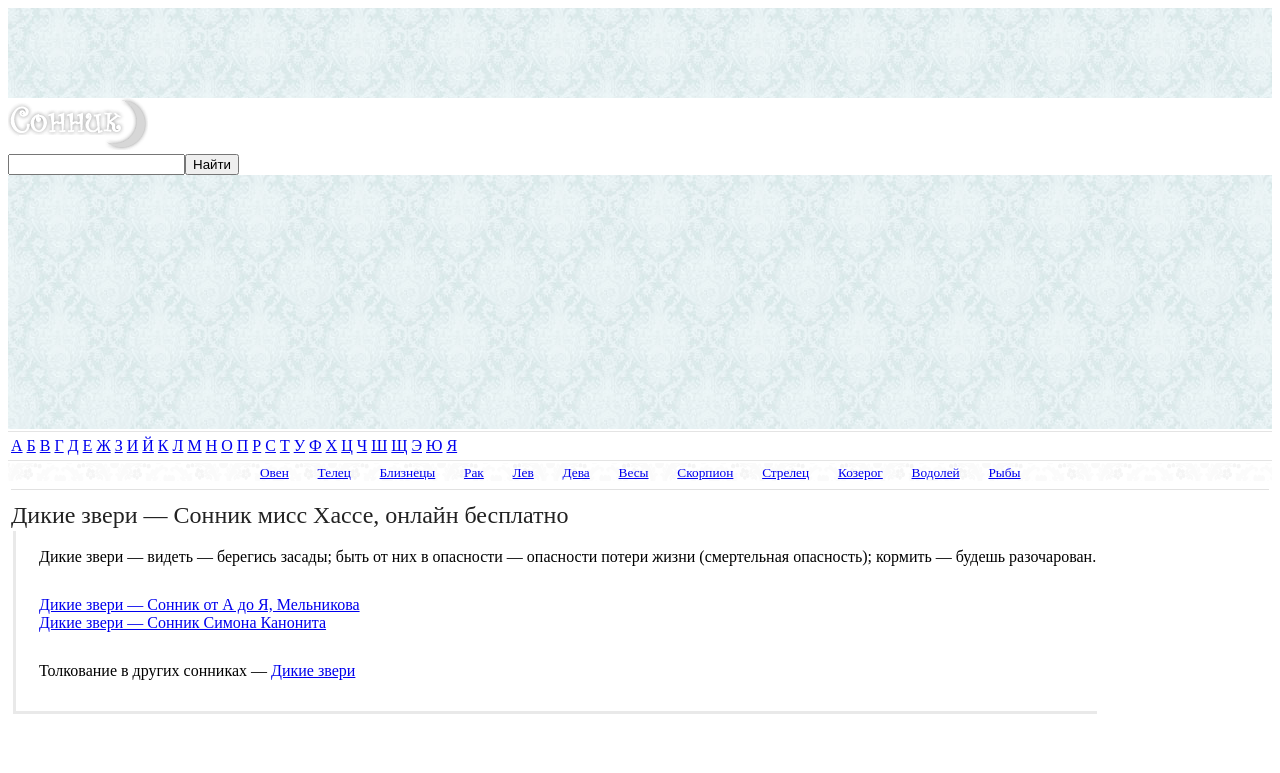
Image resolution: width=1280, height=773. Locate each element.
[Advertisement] (640, 53)
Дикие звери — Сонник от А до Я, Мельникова (199, 604)
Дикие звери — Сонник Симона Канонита (182, 622)
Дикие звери (313, 670)
